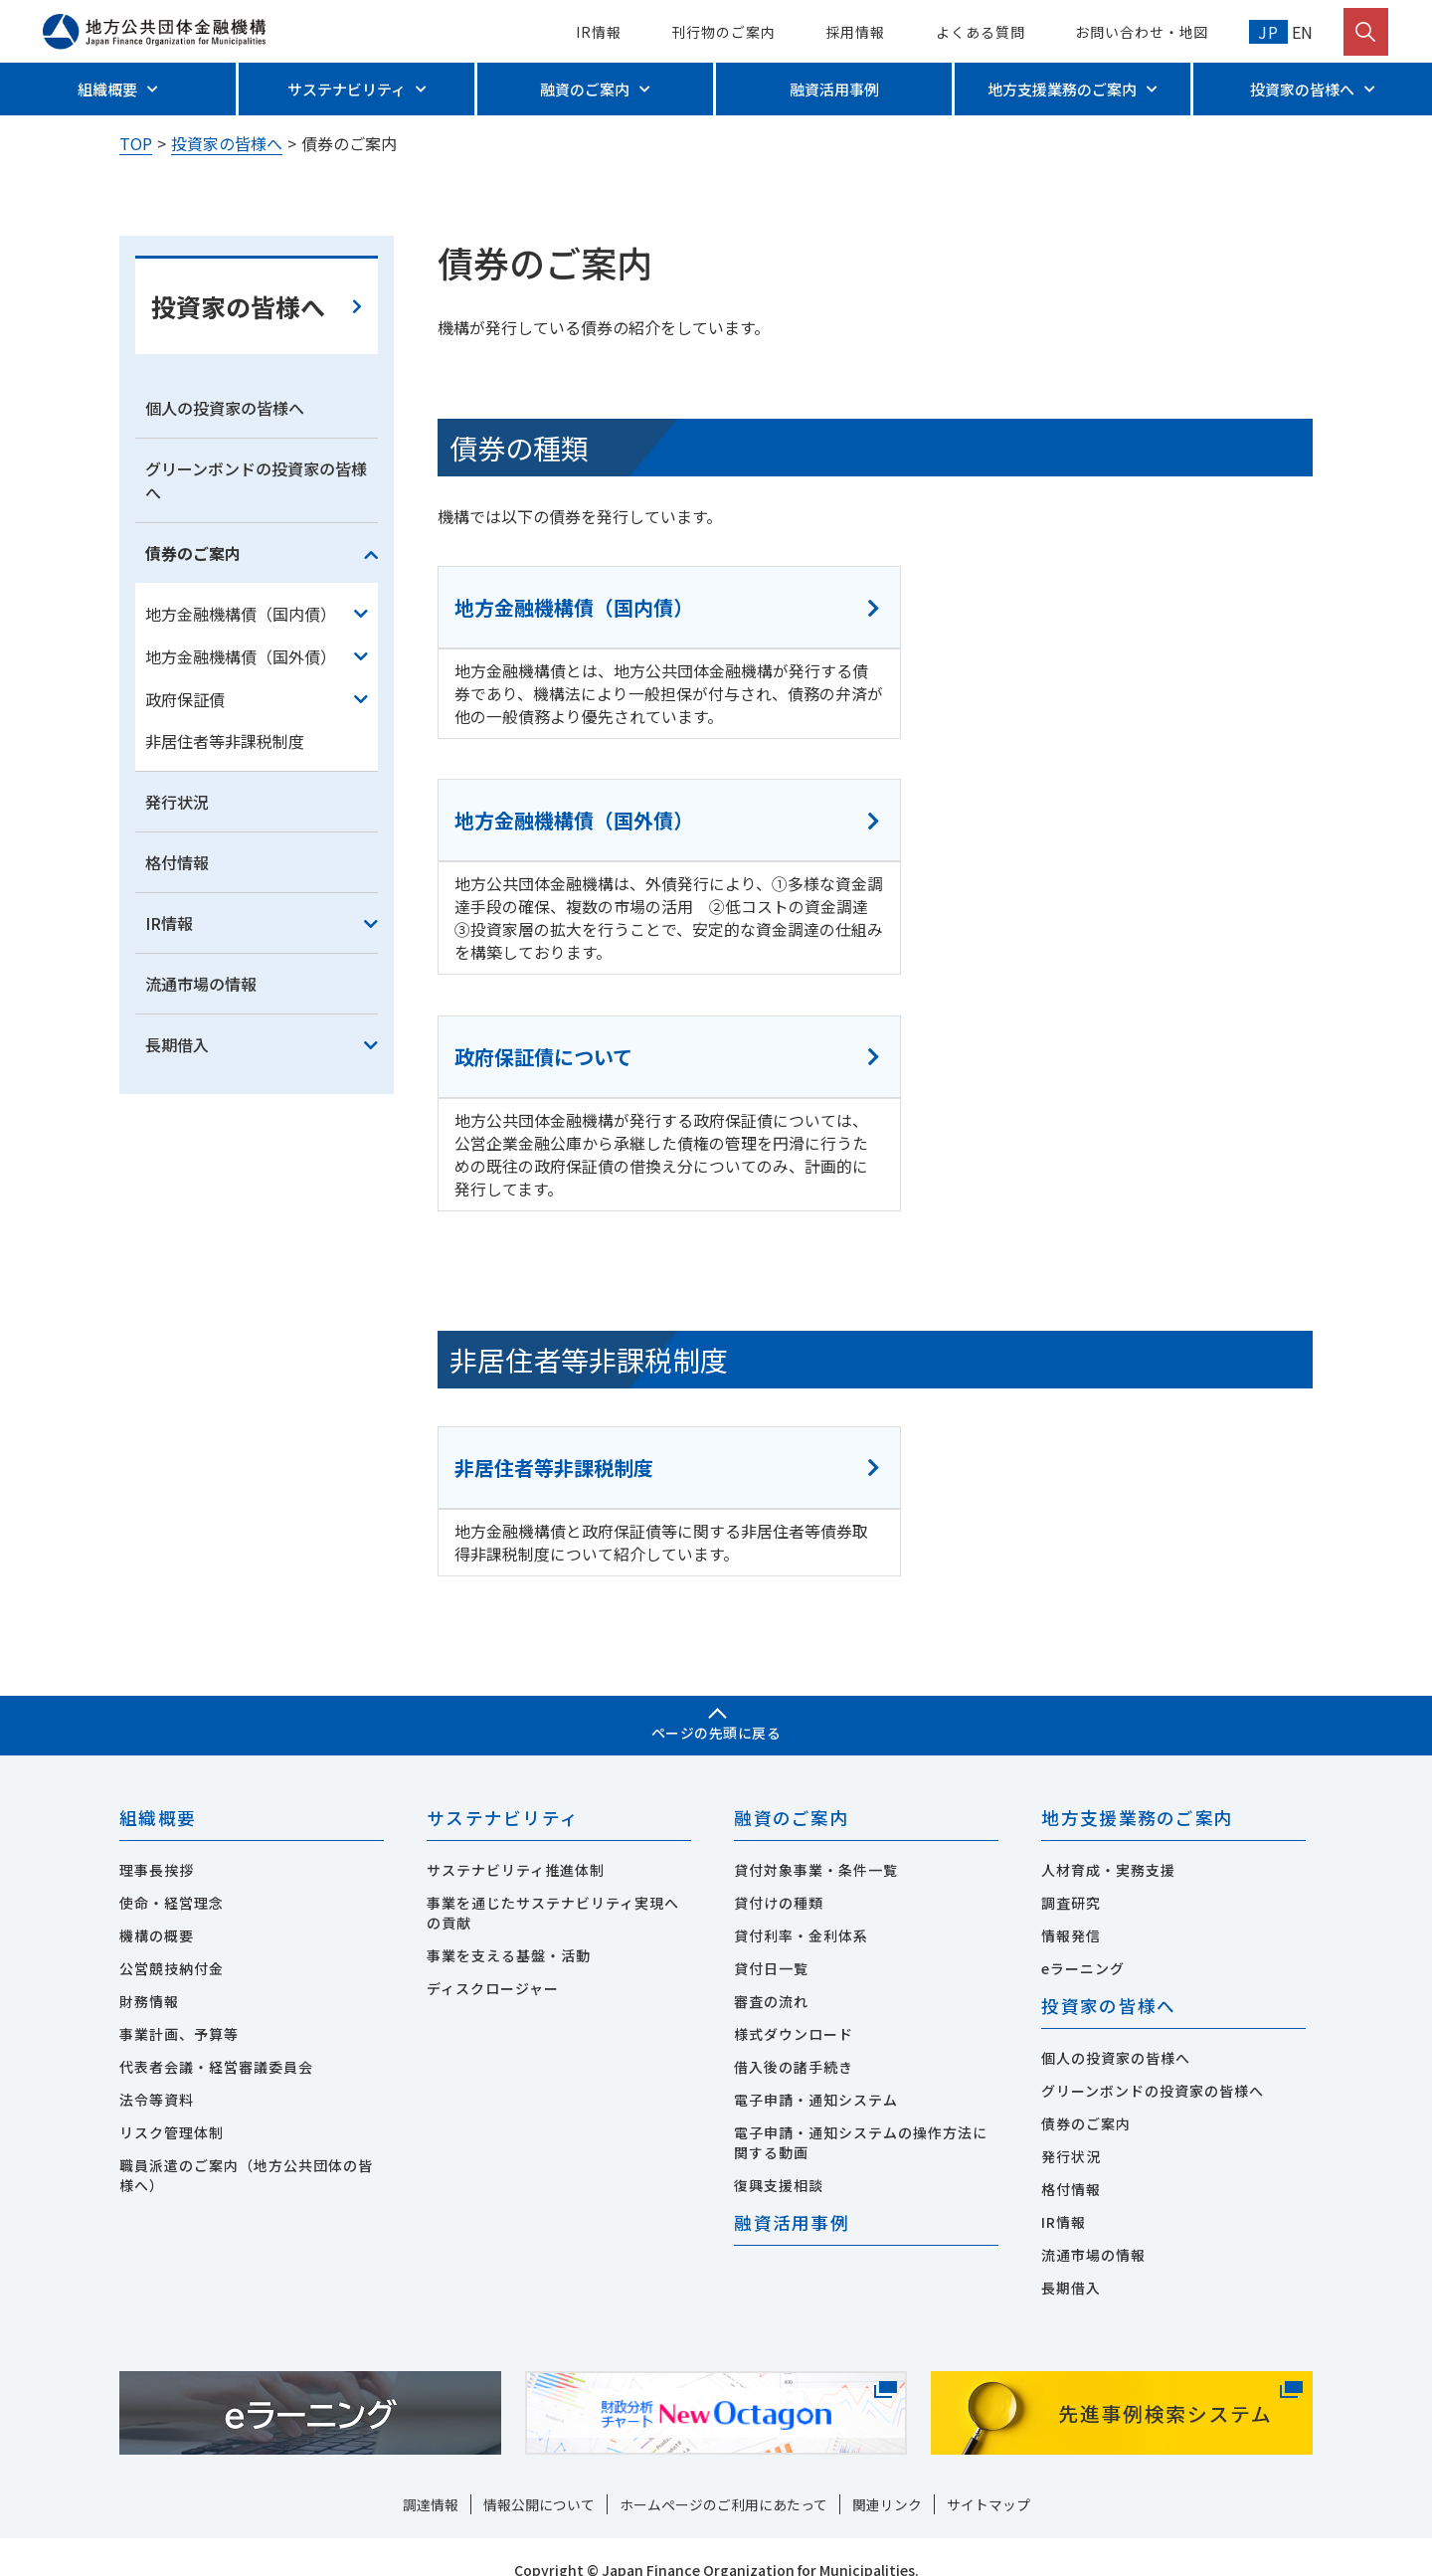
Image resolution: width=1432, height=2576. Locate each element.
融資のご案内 (584, 89)
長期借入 (177, 1208)
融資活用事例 (834, 89)
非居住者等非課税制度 (224, 905)
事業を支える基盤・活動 (509, 1928)
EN (1301, 32)
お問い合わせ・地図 (1141, 32)
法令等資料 (156, 2073)
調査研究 (1071, 1876)
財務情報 (149, 1974)
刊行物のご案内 (723, 32)
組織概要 (107, 89)
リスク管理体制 (171, 2106)
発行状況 (177, 966)
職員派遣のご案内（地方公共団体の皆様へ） (246, 2148)
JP (1268, 32)
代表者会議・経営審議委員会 (216, 2040)
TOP (135, 143)
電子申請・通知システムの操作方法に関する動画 (860, 2115)
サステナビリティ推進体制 (516, 1843)
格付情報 (177, 1026)
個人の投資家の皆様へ (224, 572)
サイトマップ (988, 2478)
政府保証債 (185, 862)
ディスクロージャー (493, 1961)
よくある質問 (980, 32)
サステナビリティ (346, 89)
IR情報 (599, 32)
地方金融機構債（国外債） (240, 819)
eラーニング (1083, 1941)
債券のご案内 (193, 717)
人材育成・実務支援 (1108, 1843)
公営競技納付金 (171, 1941)
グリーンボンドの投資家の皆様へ (256, 644)
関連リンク (887, 2478)
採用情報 (856, 32)
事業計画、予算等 (179, 2007)
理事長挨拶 (156, 1843)
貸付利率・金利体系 (801, 1909)
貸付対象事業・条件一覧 (816, 1843)
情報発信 (1071, 1909)
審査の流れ (771, 1974)
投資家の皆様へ (1302, 89)
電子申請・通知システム (816, 2073)
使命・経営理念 (171, 1876)
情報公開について (539, 2478)
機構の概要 (156, 1909)
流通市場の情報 (201, 1148)
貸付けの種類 (778, 1876)
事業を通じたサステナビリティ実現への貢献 (553, 1886)
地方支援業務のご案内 (1062, 89)
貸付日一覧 (771, 1941)
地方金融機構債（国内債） (240, 777)
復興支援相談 (778, 2158)
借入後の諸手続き (793, 2040)
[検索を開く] (1365, 32)
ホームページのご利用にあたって (723, 2478)
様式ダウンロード (793, 2007)
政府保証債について (544, 1016)
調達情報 (430, 2478)
